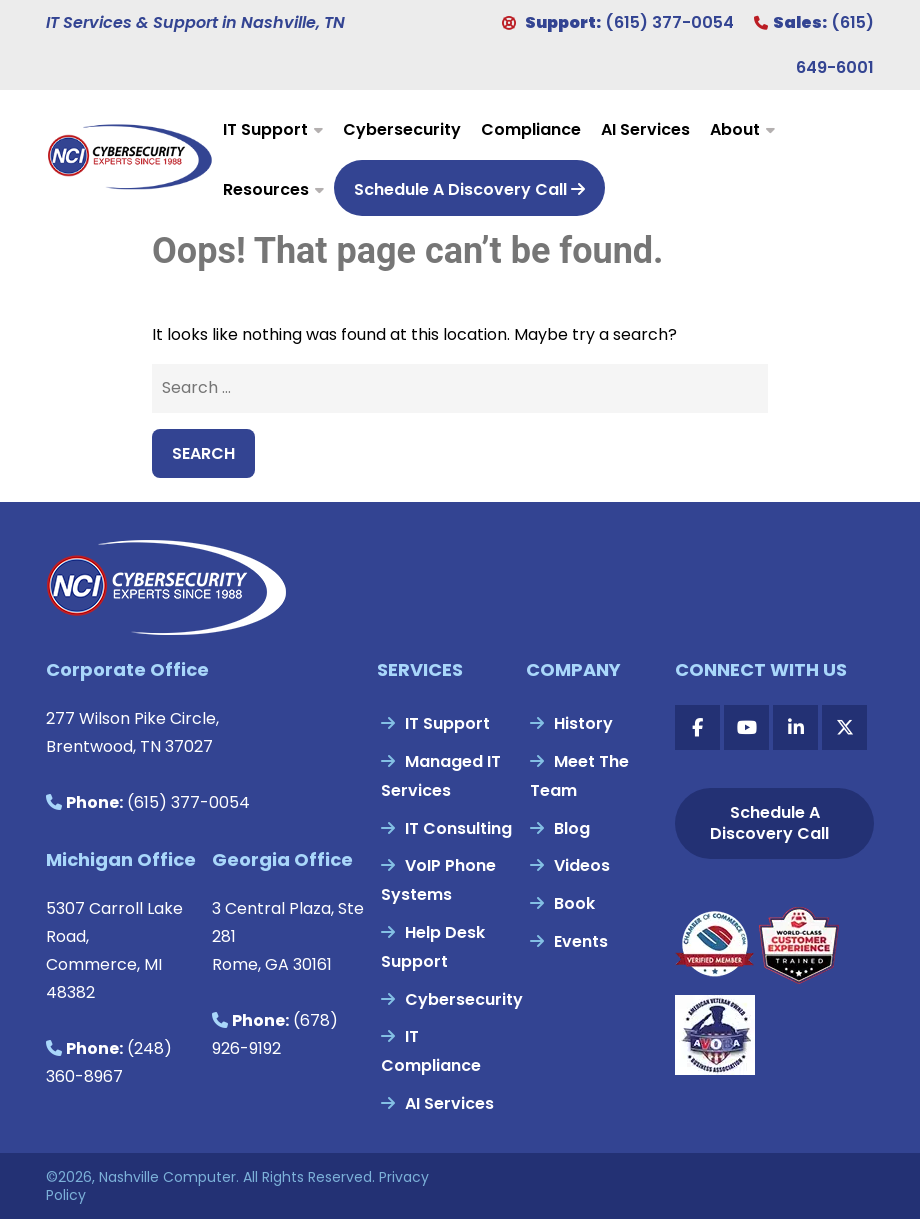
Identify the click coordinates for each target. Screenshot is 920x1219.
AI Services (645, 129)
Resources (266, 189)
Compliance (531, 129)
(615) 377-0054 (669, 22)
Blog (572, 828)
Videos (582, 865)
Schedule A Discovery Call (469, 189)
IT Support (265, 129)
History (583, 723)
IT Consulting (458, 828)
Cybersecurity (402, 129)
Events (581, 941)
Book (574, 903)
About (735, 129)
